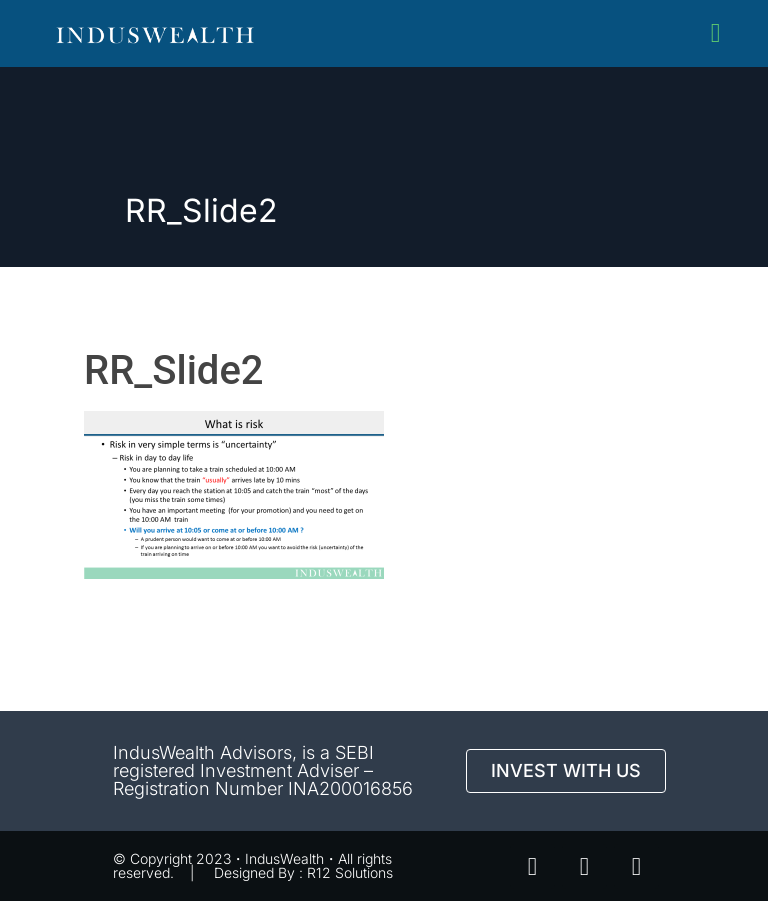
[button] (715, 33)
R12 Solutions (350, 872)
